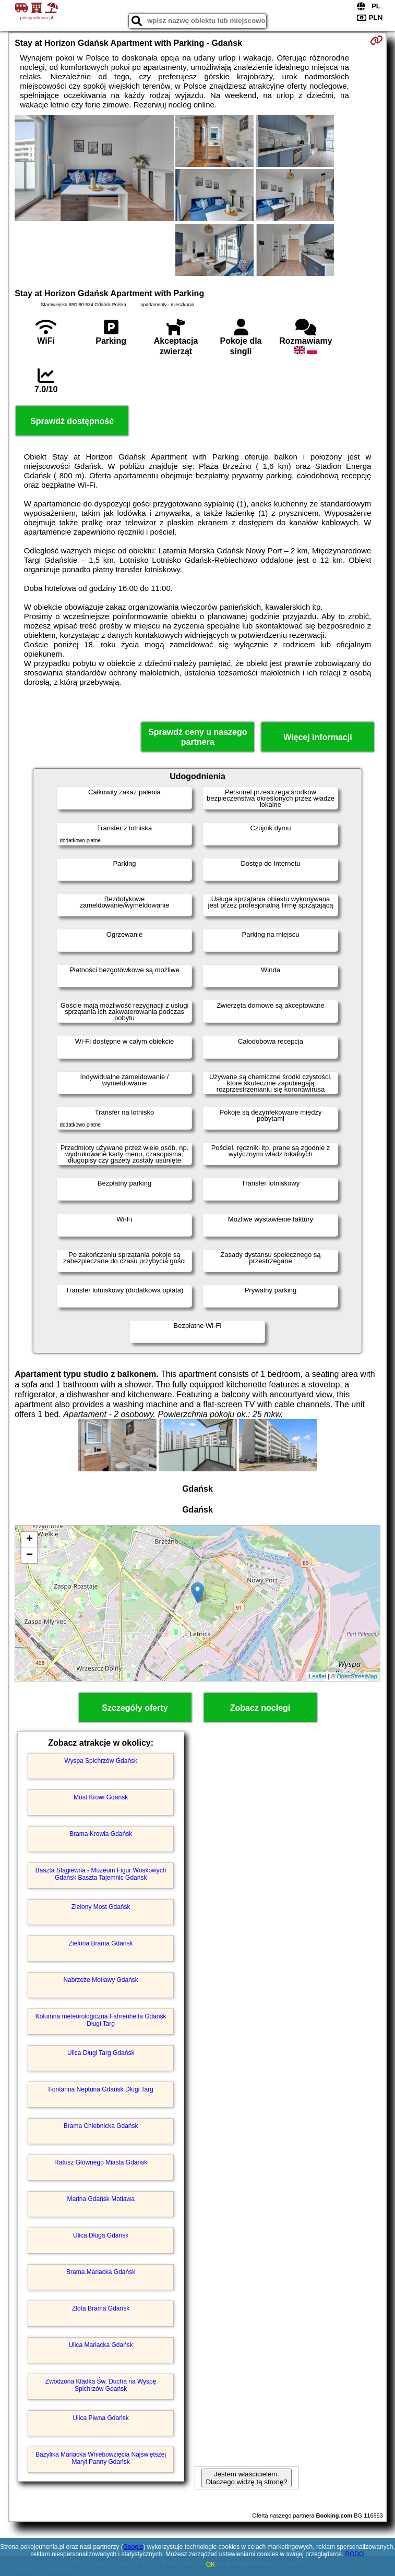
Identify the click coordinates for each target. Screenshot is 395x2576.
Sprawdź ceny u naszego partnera (197, 737)
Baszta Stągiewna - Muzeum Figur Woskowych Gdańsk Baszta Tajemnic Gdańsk (100, 1874)
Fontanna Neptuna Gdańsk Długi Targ (101, 2089)
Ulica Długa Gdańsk (100, 2235)
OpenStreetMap (357, 1676)
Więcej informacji (317, 737)
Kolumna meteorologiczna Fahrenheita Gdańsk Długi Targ (100, 2020)
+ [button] (29, 1539)
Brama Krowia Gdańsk (100, 1833)
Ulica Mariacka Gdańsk (100, 2345)
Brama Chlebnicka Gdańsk (101, 2126)
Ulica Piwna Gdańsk (100, 2418)
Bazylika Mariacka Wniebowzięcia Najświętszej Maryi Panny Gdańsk (100, 2458)
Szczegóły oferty (134, 1707)
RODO (354, 2554)
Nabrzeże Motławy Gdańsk (100, 1980)
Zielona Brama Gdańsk (101, 1943)
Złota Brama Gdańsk (100, 2308)
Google (133, 2546)
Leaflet (317, 1676)
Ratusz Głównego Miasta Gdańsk (100, 2162)
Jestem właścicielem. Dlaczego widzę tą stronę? (246, 2478)
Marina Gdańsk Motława (100, 2199)
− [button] (29, 1555)
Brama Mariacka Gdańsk (100, 2272)
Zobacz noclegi (260, 1707)
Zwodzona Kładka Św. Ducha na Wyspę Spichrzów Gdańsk (101, 2385)
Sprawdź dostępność (72, 421)
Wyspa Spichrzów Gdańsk (100, 1760)
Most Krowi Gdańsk (101, 1797)
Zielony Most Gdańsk (100, 1906)
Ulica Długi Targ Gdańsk (101, 2053)
